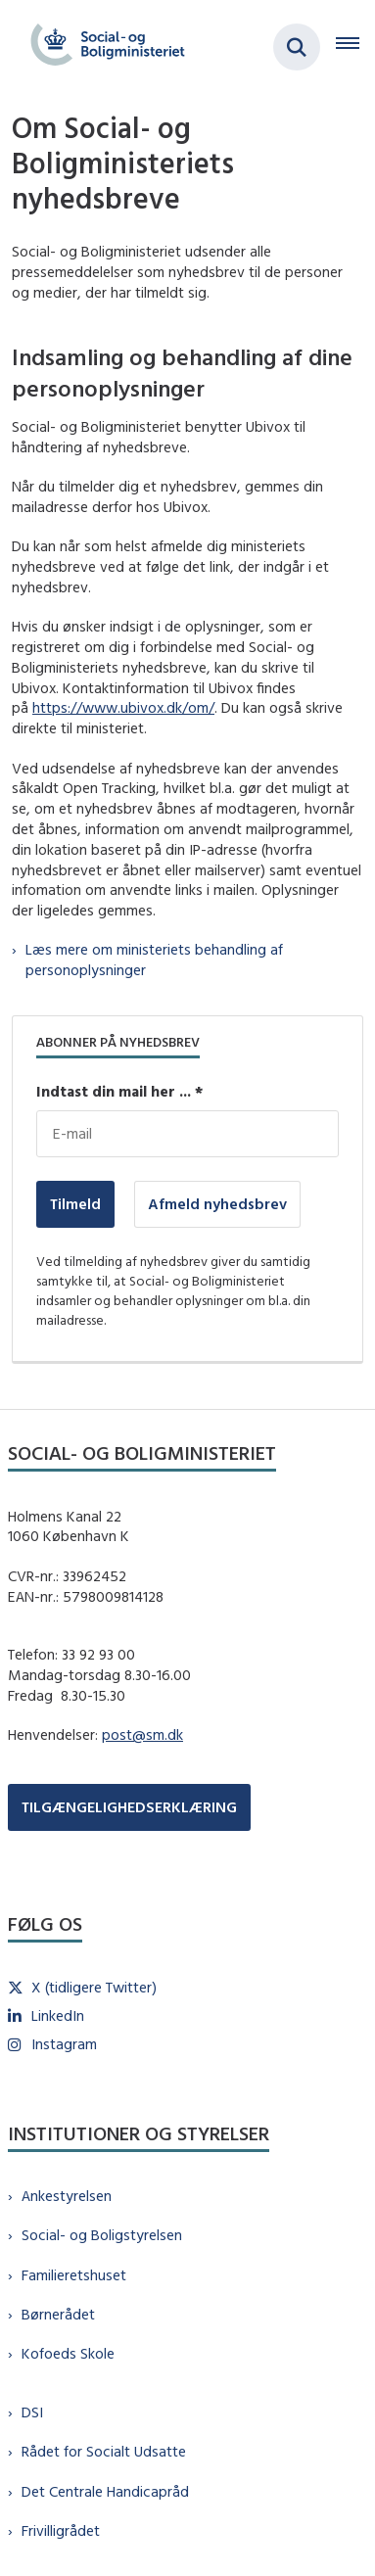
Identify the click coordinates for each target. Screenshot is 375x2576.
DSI (32, 2412)
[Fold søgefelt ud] (296, 46)
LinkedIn (57, 2015)
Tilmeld (75, 1203)
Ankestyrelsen (67, 2195)
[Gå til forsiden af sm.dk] (102, 47)
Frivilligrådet (61, 2530)
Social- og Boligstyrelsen (102, 2234)
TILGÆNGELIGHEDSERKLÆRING (129, 1807)
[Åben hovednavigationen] (355, 47)
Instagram (64, 2044)
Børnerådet (58, 2314)
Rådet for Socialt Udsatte (104, 2451)
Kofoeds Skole (68, 2353)
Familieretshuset (74, 2275)
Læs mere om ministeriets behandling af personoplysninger (154, 959)
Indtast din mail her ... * (119, 1091)
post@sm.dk (142, 1734)
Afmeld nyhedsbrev (217, 1203)
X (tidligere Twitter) (94, 1987)
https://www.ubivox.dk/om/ (123, 707)
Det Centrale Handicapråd (105, 2491)
